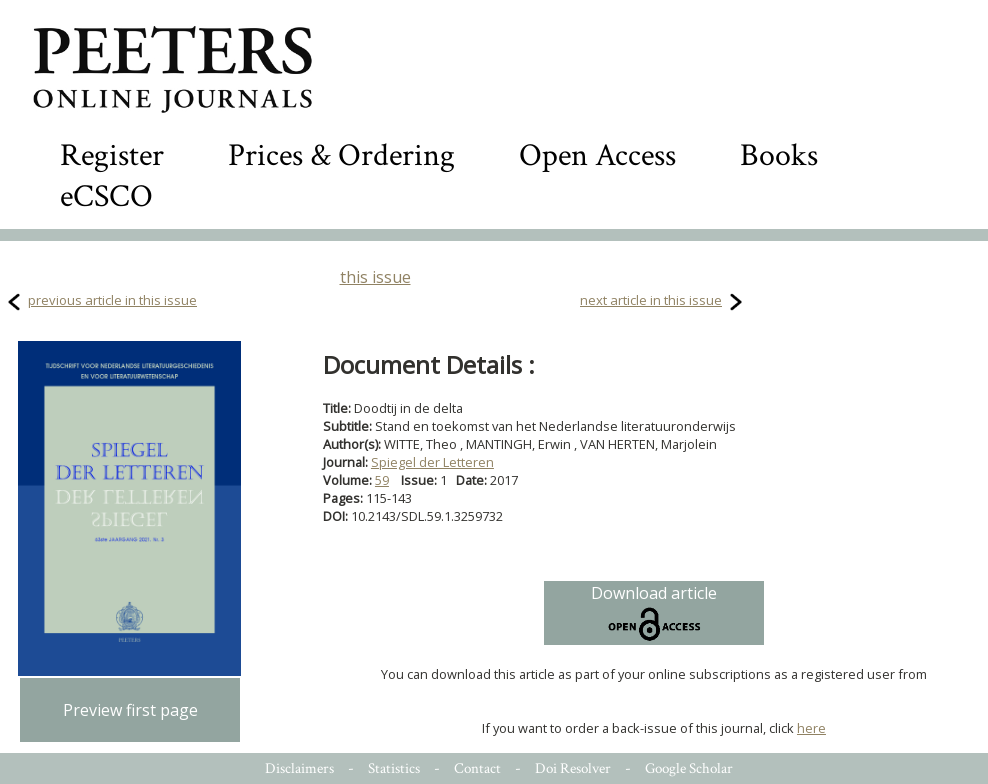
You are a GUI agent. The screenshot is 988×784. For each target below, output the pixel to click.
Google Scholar (689, 768)
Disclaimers (299, 768)
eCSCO (106, 196)
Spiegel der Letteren (432, 462)
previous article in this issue (112, 300)
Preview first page (130, 710)
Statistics (394, 768)
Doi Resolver (573, 768)
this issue (375, 277)
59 (382, 480)
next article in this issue (651, 300)
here (811, 728)
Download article (654, 613)
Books (779, 155)
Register (112, 155)
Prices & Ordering (341, 155)
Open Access (597, 155)
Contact (477, 768)
